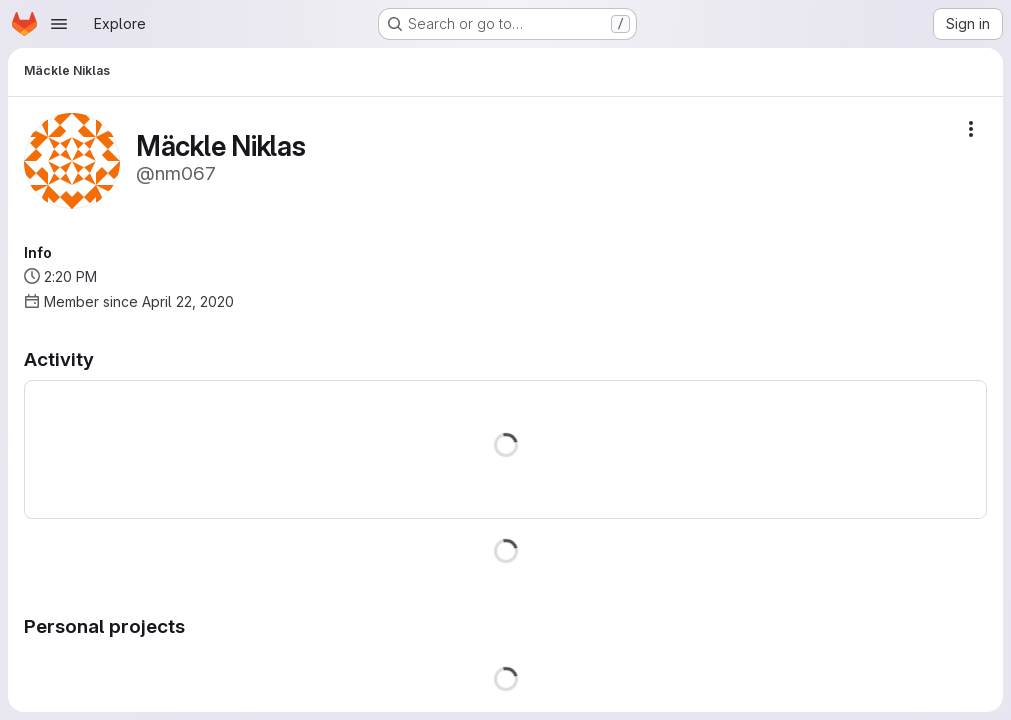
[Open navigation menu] (59, 24)
